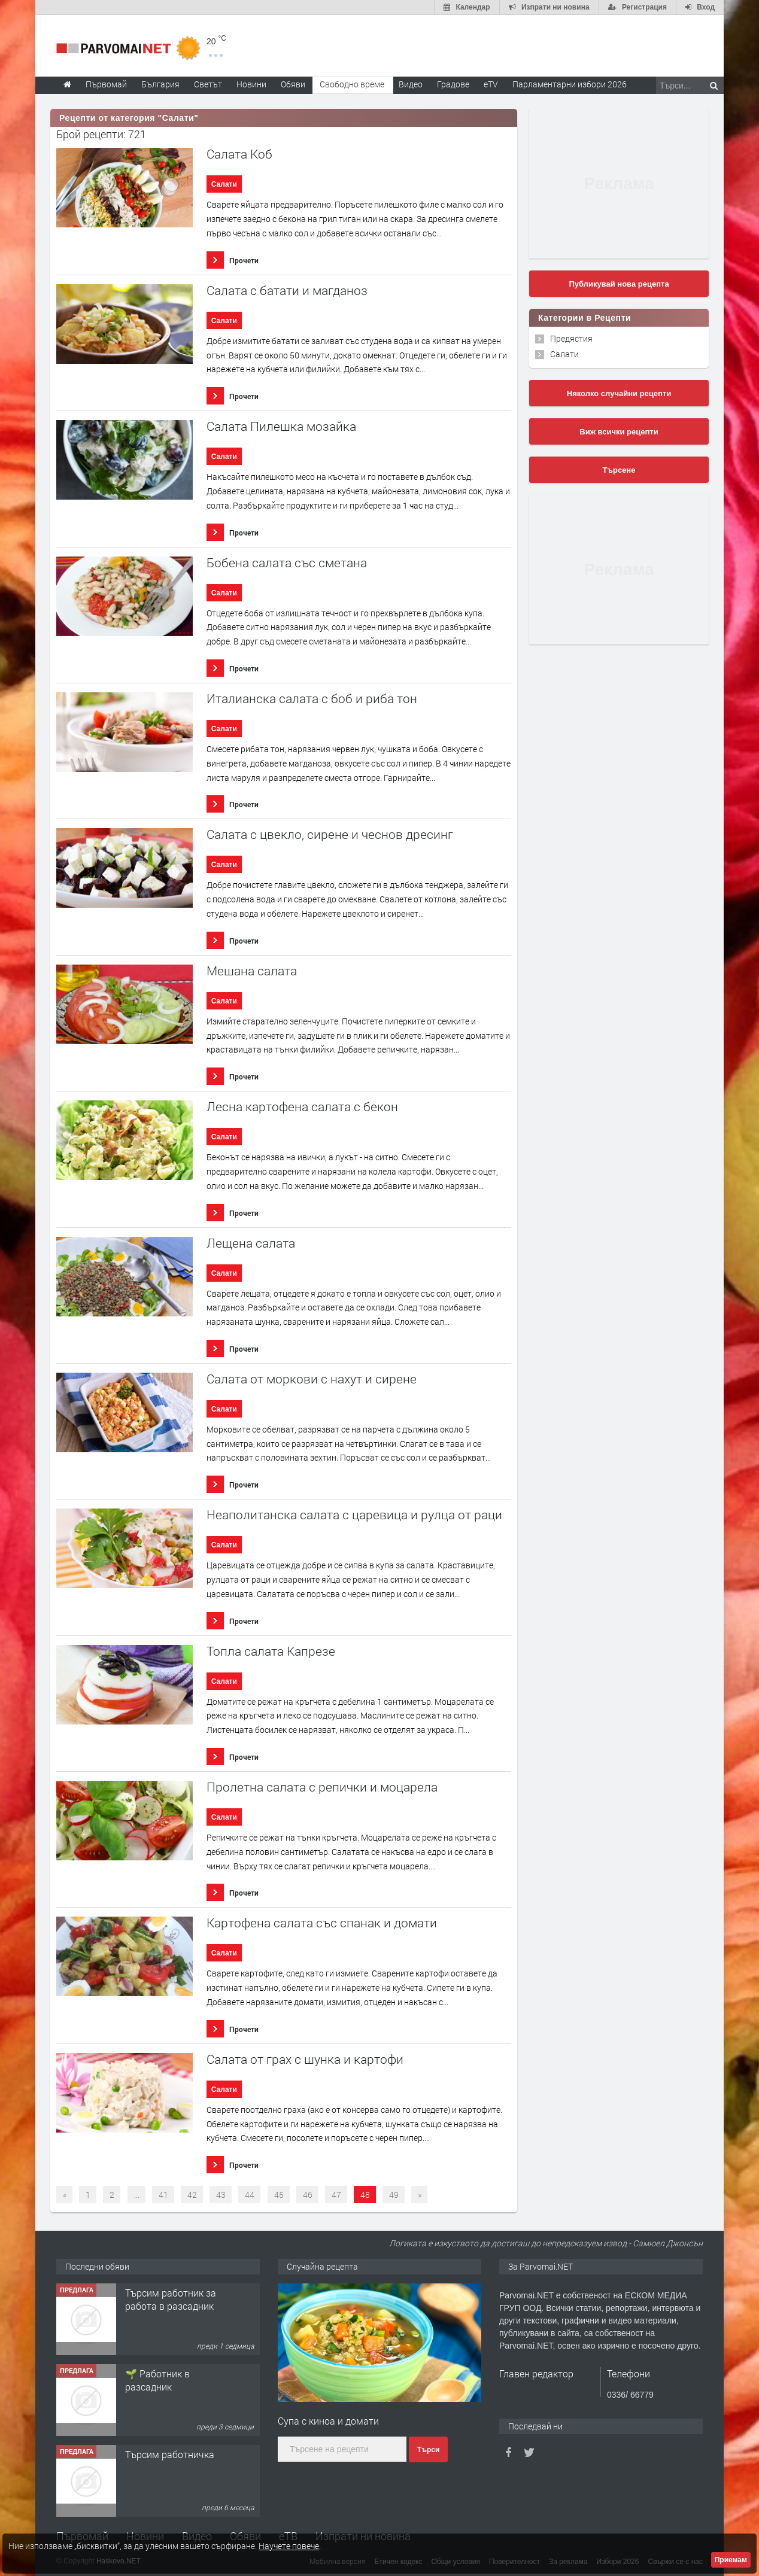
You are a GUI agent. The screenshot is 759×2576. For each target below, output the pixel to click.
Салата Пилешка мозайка (281, 426)
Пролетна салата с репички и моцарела (322, 1787)
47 (336, 2194)
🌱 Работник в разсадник (157, 2380)
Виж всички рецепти (618, 431)
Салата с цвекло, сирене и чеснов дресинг (330, 834)
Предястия (571, 338)
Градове (453, 84)
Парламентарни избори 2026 (569, 84)
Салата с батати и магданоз (287, 290)
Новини (251, 84)
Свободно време (352, 84)
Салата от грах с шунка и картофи (305, 2059)
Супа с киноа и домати (328, 2420)
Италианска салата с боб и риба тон (312, 698)
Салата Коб (239, 154)
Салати (224, 184)
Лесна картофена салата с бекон (302, 1106)
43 (221, 2194)
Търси (428, 2450)
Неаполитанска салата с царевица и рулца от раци (354, 1515)
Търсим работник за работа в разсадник (170, 2299)
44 (249, 2194)
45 (279, 2194)
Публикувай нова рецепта (619, 283)
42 (192, 2194)
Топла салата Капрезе (271, 1651)
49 (394, 2194)
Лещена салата (251, 1243)
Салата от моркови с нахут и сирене (312, 1379)
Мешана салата (252, 971)
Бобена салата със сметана (287, 562)
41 (163, 2194)
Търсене (619, 470)
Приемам (731, 2560)
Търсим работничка (169, 2454)
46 (307, 2194)
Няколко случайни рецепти (619, 393)
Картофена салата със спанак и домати (322, 1923)
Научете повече (289, 2545)
